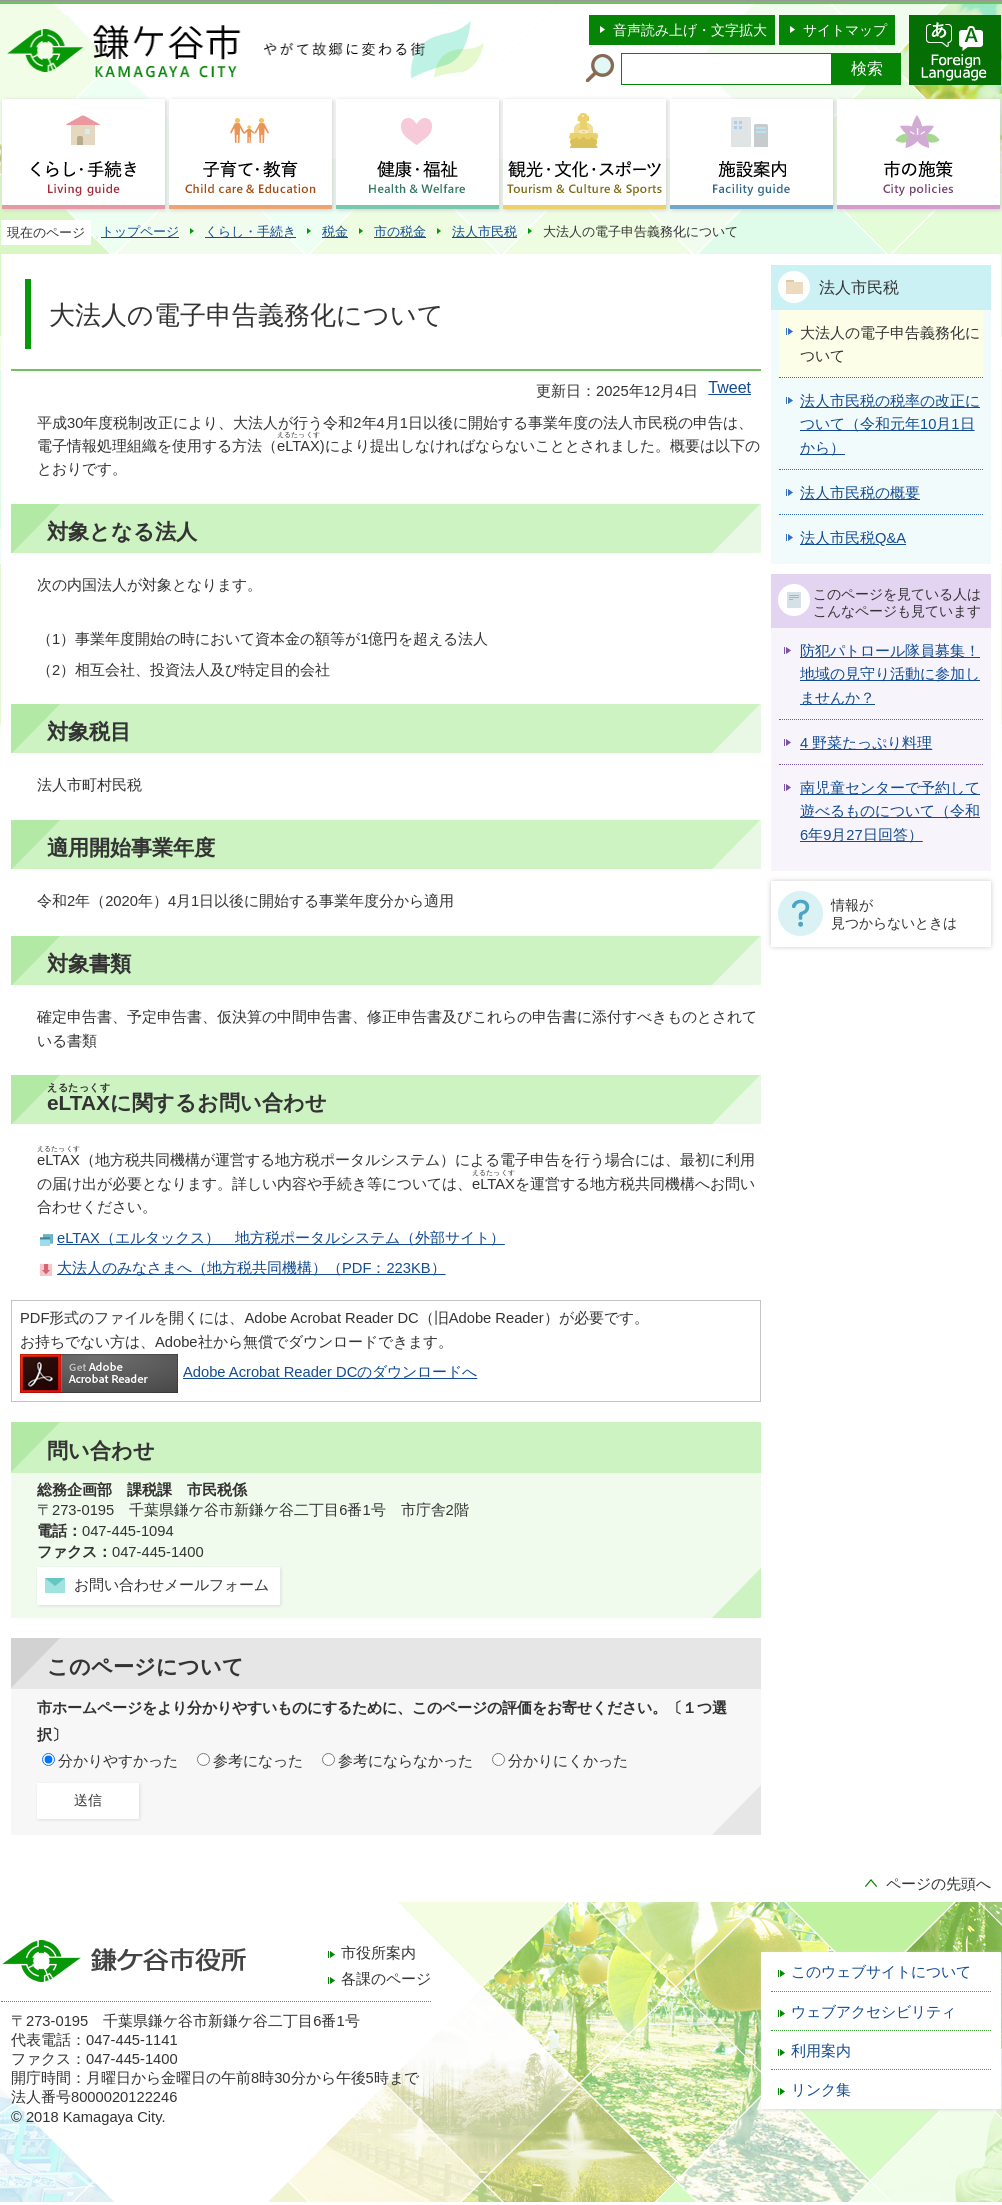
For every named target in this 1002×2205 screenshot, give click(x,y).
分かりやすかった (118, 1761)
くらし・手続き (250, 231)
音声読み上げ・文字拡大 (690, 30)
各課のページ (386, 1979)
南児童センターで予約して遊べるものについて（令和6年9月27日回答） (890, 811)
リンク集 (821, 2090)
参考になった (258, 1761)
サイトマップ (845, 30)
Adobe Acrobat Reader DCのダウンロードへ (248, 1372)
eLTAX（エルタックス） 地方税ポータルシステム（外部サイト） (281, 1238)
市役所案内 (378, 1953)
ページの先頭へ (938, 1884)
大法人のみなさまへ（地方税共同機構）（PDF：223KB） (251, 1268)
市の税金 (400, 231)
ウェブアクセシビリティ (873, 2012)
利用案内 (821, 2051)
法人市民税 (484, 231)
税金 (335, 231)
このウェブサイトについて (881, 1972)
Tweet (729, 387)
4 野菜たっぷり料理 (866, 743)
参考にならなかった (405, 1761)
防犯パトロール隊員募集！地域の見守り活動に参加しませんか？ (890, 674)
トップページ (140, 231)
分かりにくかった (568, 1761)
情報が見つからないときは (894, 914)
